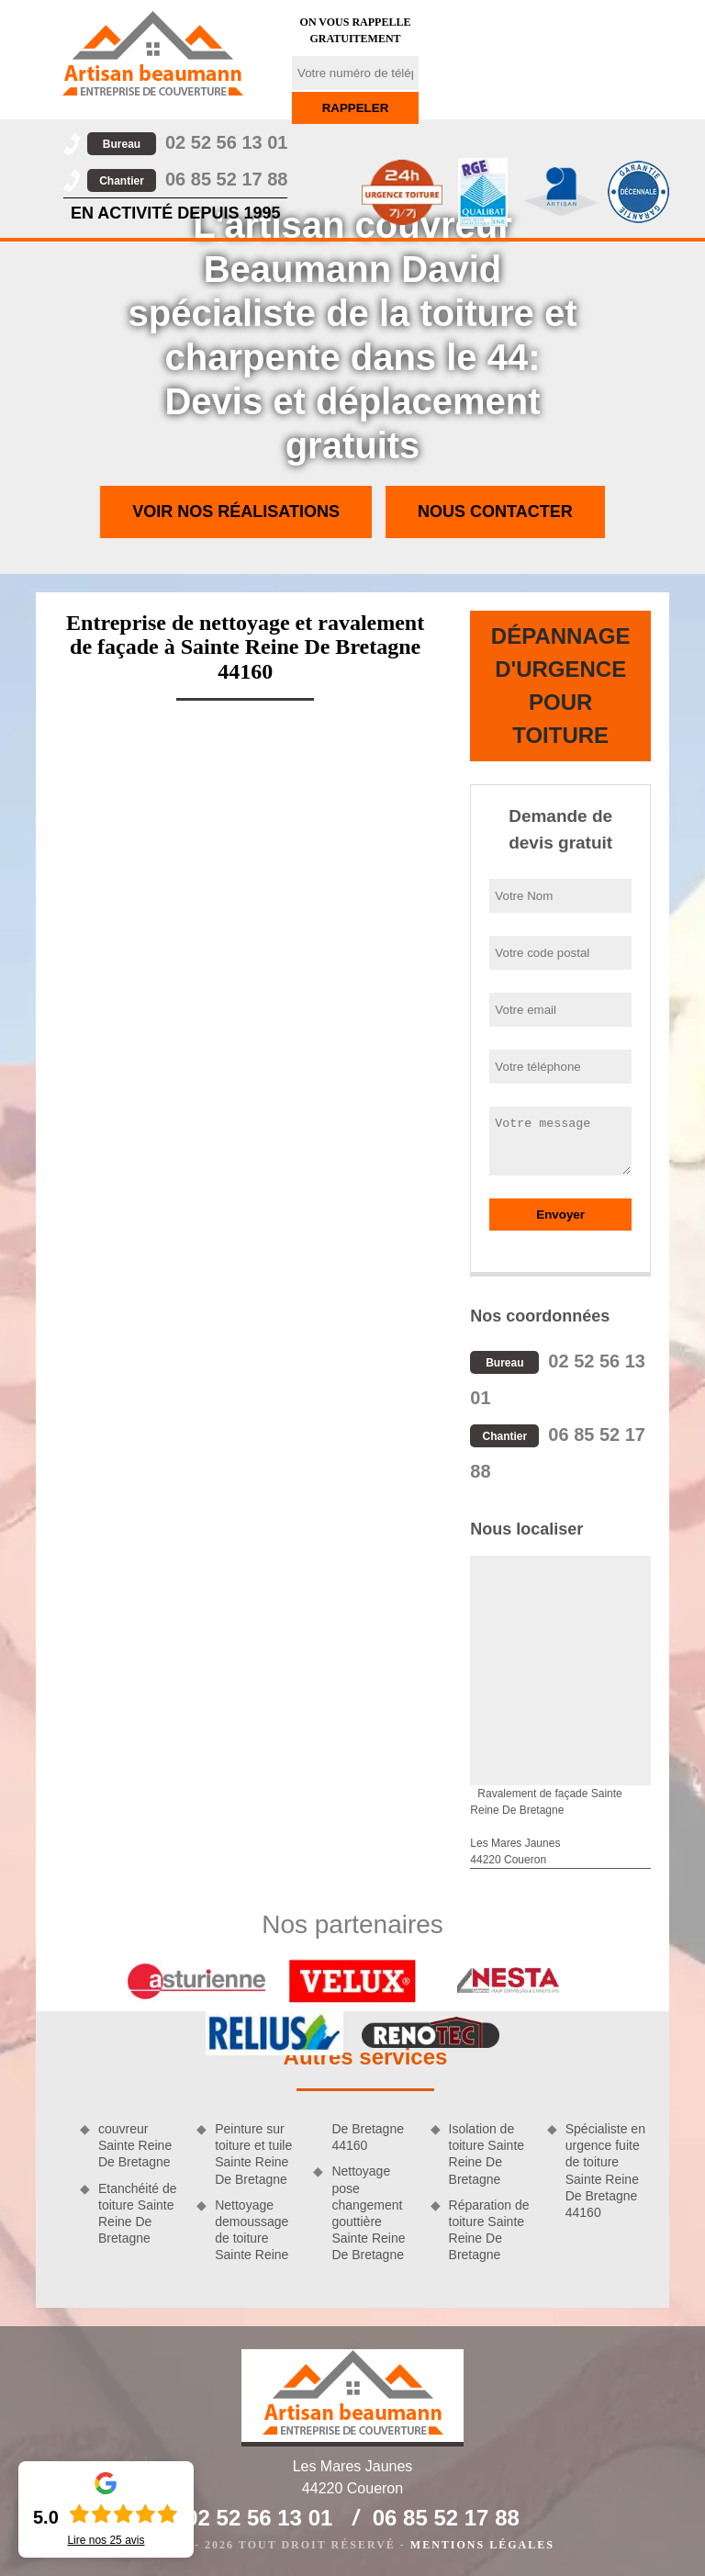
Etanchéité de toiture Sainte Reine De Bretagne (137, 2213)
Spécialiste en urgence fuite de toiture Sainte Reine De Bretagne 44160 (605, 2170)
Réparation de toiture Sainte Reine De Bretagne (489, 2230)
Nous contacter (495, 511)
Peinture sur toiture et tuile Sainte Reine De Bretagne (253, 2154)
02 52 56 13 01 (187, 142)
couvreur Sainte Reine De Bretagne (135, 2145)
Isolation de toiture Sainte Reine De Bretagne (487, 2154)
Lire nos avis (105, 2540)
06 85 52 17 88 (187, 179)
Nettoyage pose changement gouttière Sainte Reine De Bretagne (368, 2213)
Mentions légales (482, 2544)
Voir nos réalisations (236, 511)
